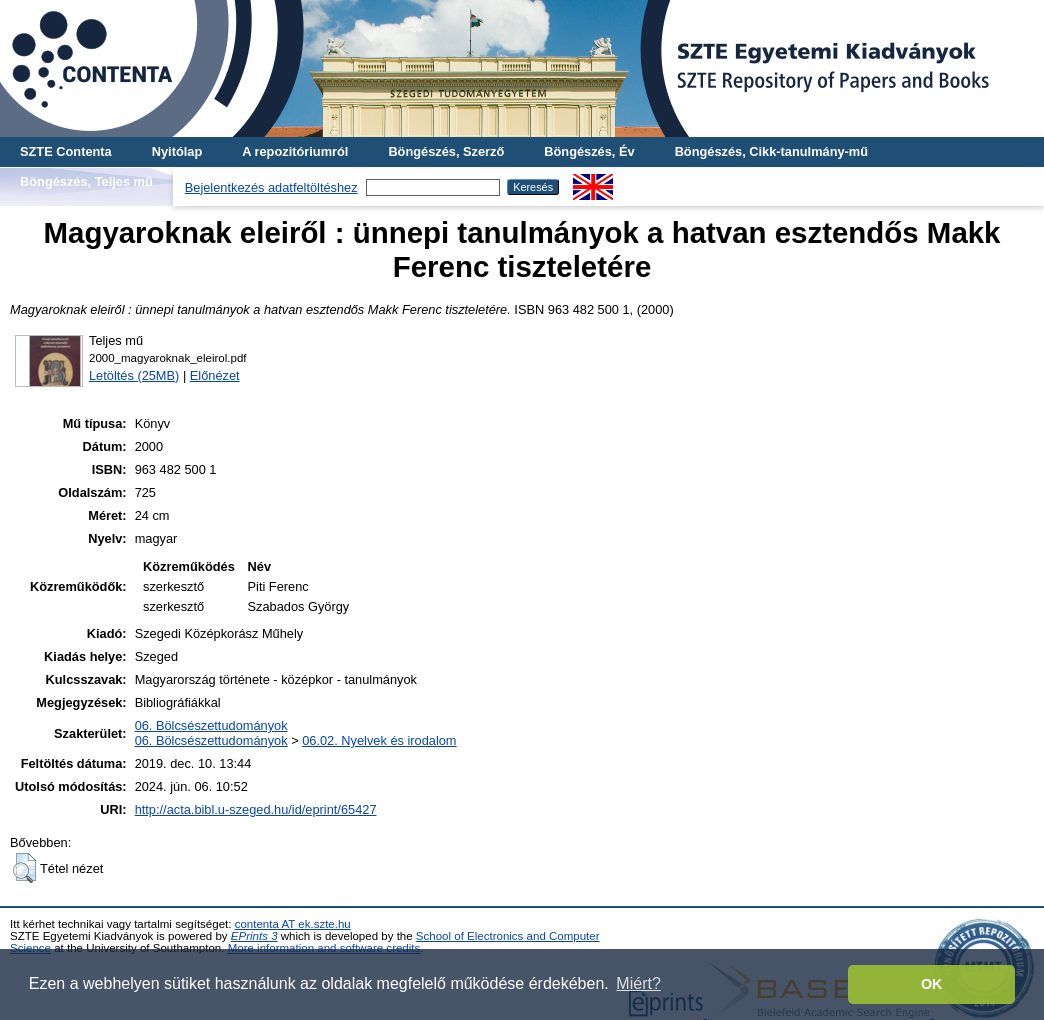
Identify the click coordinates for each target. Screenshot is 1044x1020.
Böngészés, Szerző (446, 151)
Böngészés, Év (589, 151)
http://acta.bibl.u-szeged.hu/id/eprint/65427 (256, 809)
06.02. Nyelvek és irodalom (379, 740)
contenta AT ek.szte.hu (293, 924)
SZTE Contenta (66, 151)
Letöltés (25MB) (134, 375)
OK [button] (932, 984)
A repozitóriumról (295, 151)
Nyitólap (177, 151)
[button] (24, 868)
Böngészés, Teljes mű (86, 181)
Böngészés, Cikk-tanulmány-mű (771, 151)
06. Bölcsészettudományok (211, 725)
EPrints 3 (254, 936)
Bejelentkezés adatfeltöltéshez (271, 187)
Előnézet (215, 375)
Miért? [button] (638, 983)
